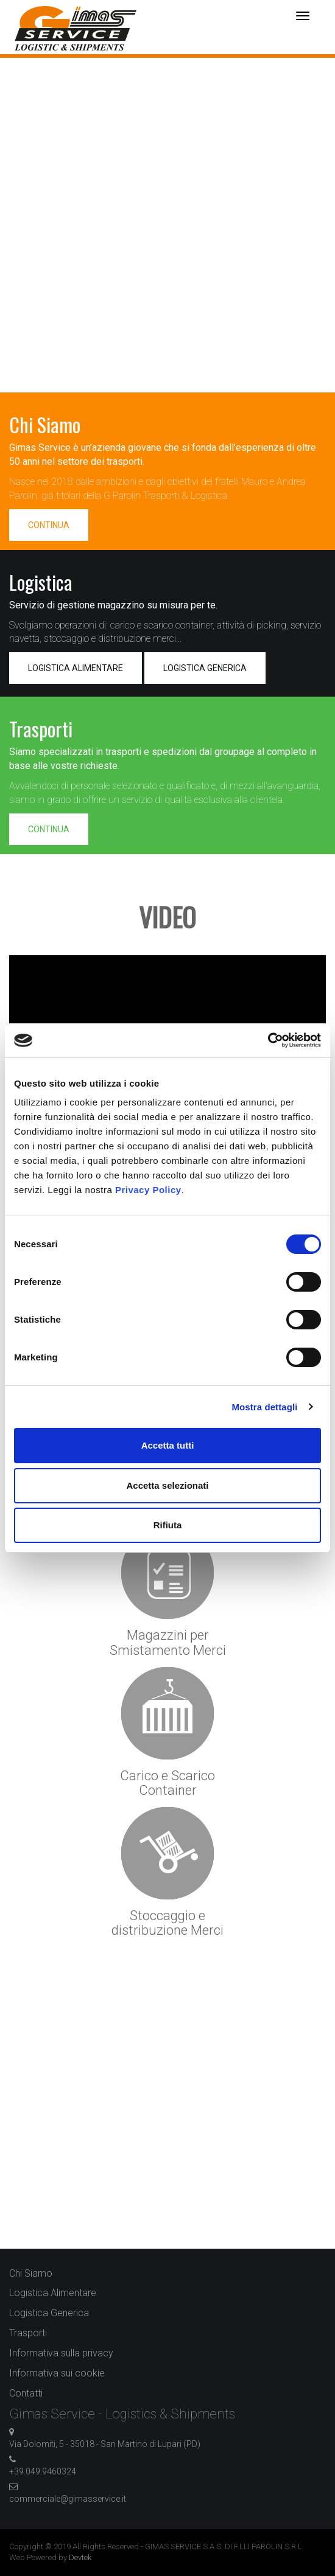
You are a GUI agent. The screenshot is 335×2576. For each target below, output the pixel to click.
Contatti (26, 2393)
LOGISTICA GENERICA (205, 668)
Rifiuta (167, 1525)
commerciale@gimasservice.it (67, 2499)
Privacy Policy (148, 1190)
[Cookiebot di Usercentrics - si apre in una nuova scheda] (267, 1040)
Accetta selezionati (167, 1485)
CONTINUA (48, 525)
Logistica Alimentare (52, 2293)
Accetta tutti (167, 1445)
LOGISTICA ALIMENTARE (75, 668)
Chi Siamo (30, 2273)
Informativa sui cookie (57, 2373)
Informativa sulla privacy (61, 2353)
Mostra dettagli (264, 1407)
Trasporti (28, 2333)
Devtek (80, 2557)
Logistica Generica (49, 2313)
